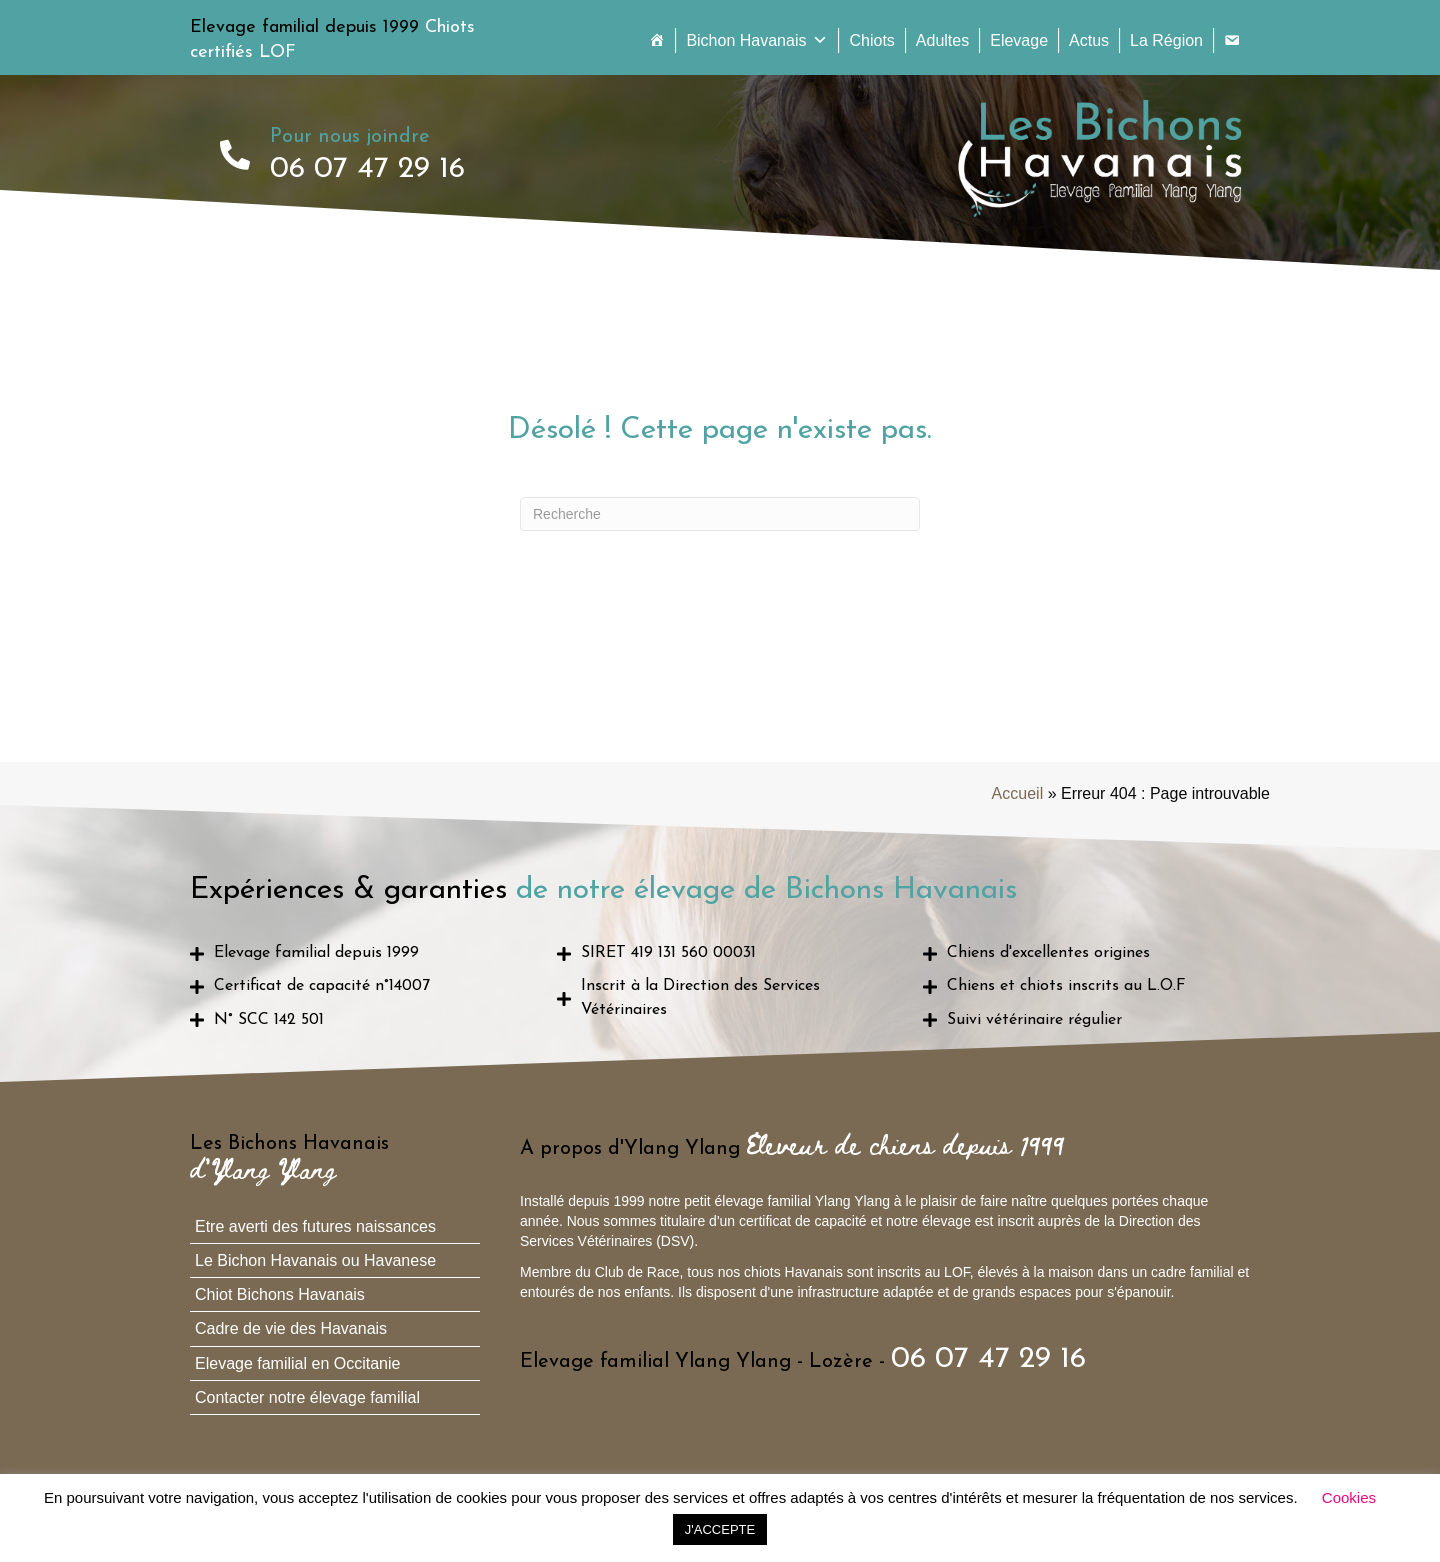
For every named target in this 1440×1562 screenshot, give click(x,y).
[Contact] (1232, 40)
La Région (1166, 40)
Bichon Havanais (757, 40)
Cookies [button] (1349, 1497)
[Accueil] (657, 40)
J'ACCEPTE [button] (720, 1529)
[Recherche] (720, 514)
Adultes (942, 40)
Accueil (1018, 793)
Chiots (871, 40)
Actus (1089, 40)
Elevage (1019, 40)
